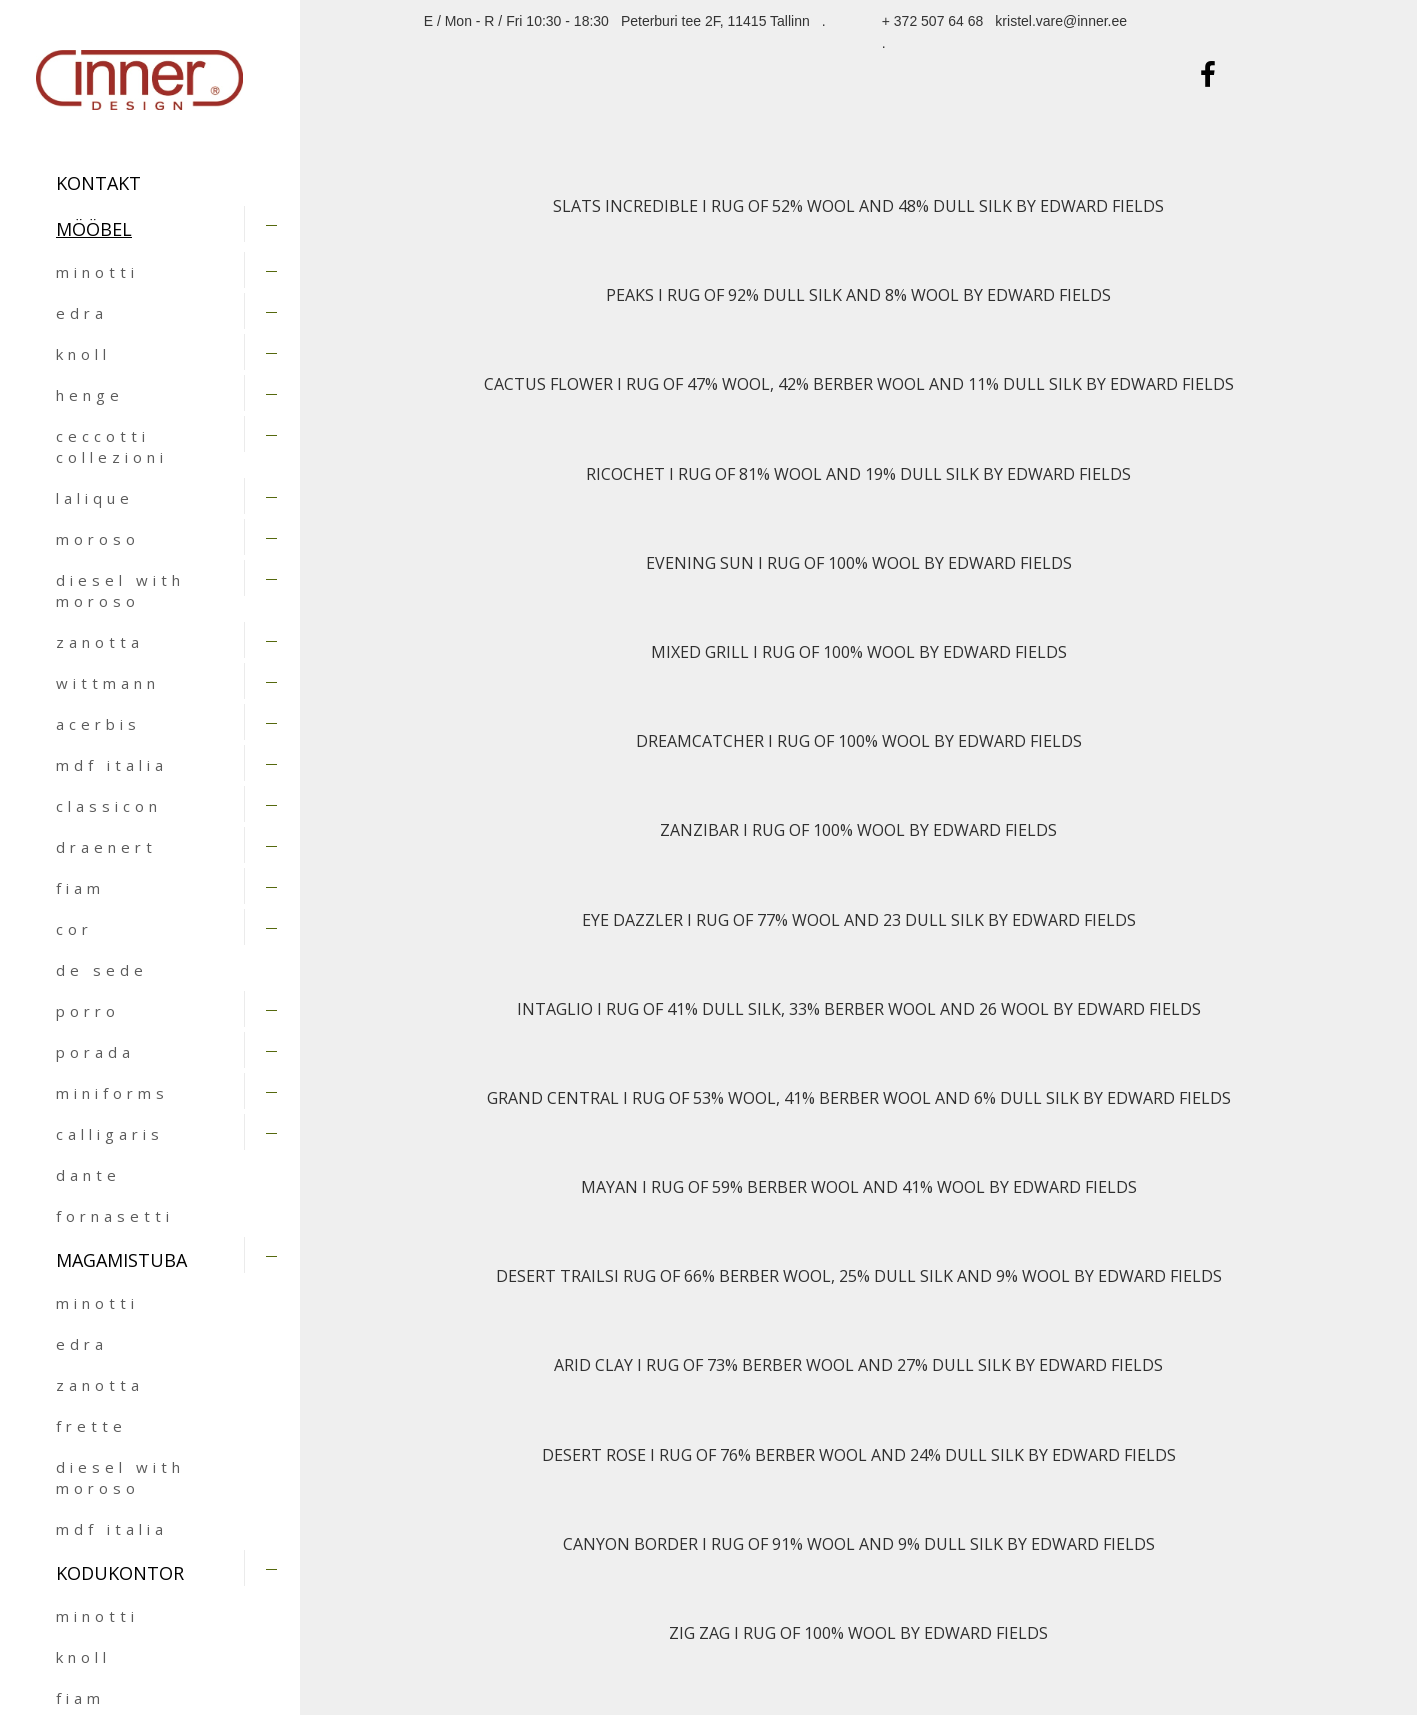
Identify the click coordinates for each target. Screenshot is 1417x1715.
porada (95, 1052)
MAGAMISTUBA (121, 1260)
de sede (102, 970)
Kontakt (98, 183)
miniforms (112, 1093)
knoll (83, 354)
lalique (95, 498)
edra (82, 313)
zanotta (100, 642)
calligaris (110, 1134)
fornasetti (115, 1216)
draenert (106, 847)
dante (88, 1175)
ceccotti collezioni (112, 446)
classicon (109, 806)
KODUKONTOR (120, 1573)
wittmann (108, 683)
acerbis (98, 724)
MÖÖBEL (94, 229)
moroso (98, 539)
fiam (80, 888)
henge (90, 395)
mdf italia (112, 765)
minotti (97, 272)
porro (88, 1011)
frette (91, 1426)
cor (74, 929)
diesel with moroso (120, 590)
